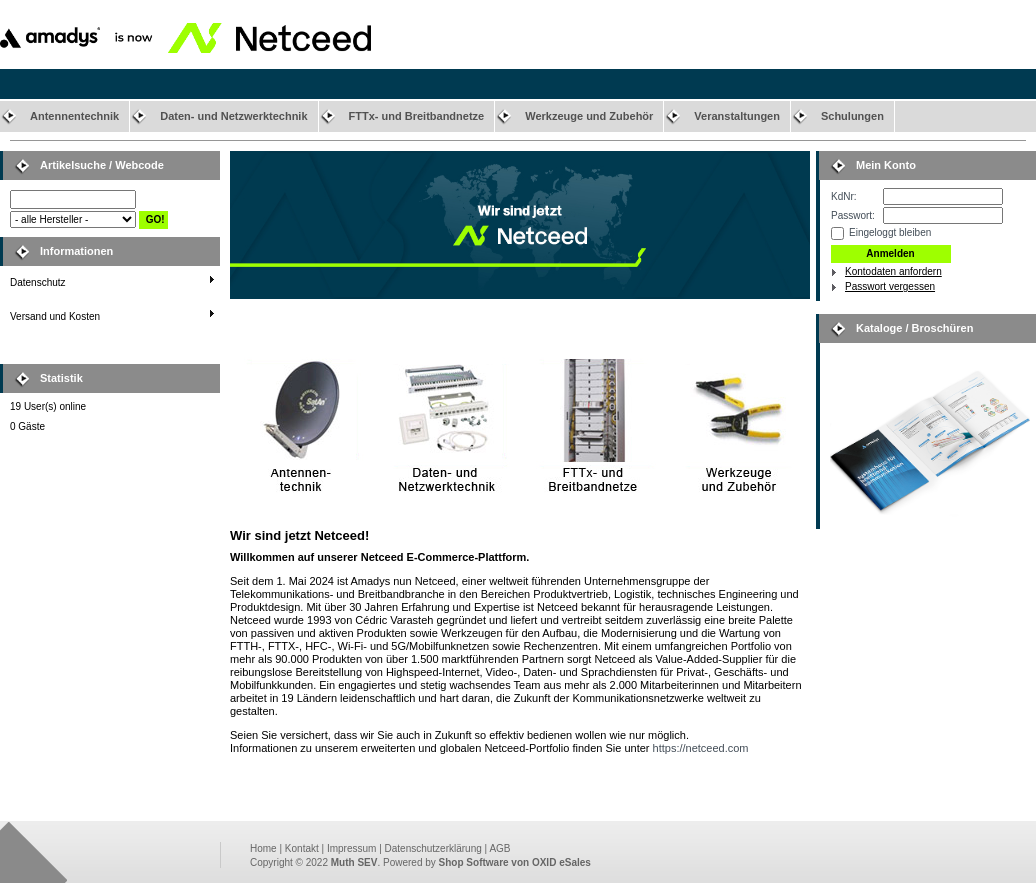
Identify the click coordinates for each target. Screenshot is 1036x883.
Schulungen (852, 116)
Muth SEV (354, 862)
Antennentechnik (74, 116)
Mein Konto (886, 165)
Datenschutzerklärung (433, 848)
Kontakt (302, 848)
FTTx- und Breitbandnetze (417, 116)
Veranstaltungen (737, 116)
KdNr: (844, 196)
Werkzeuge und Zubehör (589, 116)
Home (263, 848)
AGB (499, 848)
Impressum (351, 848)
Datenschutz (38, 282)
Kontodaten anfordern (893, 271)
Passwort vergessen (890, 286)
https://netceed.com (701, 748)
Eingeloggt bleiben (890, 232)
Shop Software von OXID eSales (515, 862)
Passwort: (853, 215)
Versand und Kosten (55, 316)
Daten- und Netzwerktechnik (233, 116)
